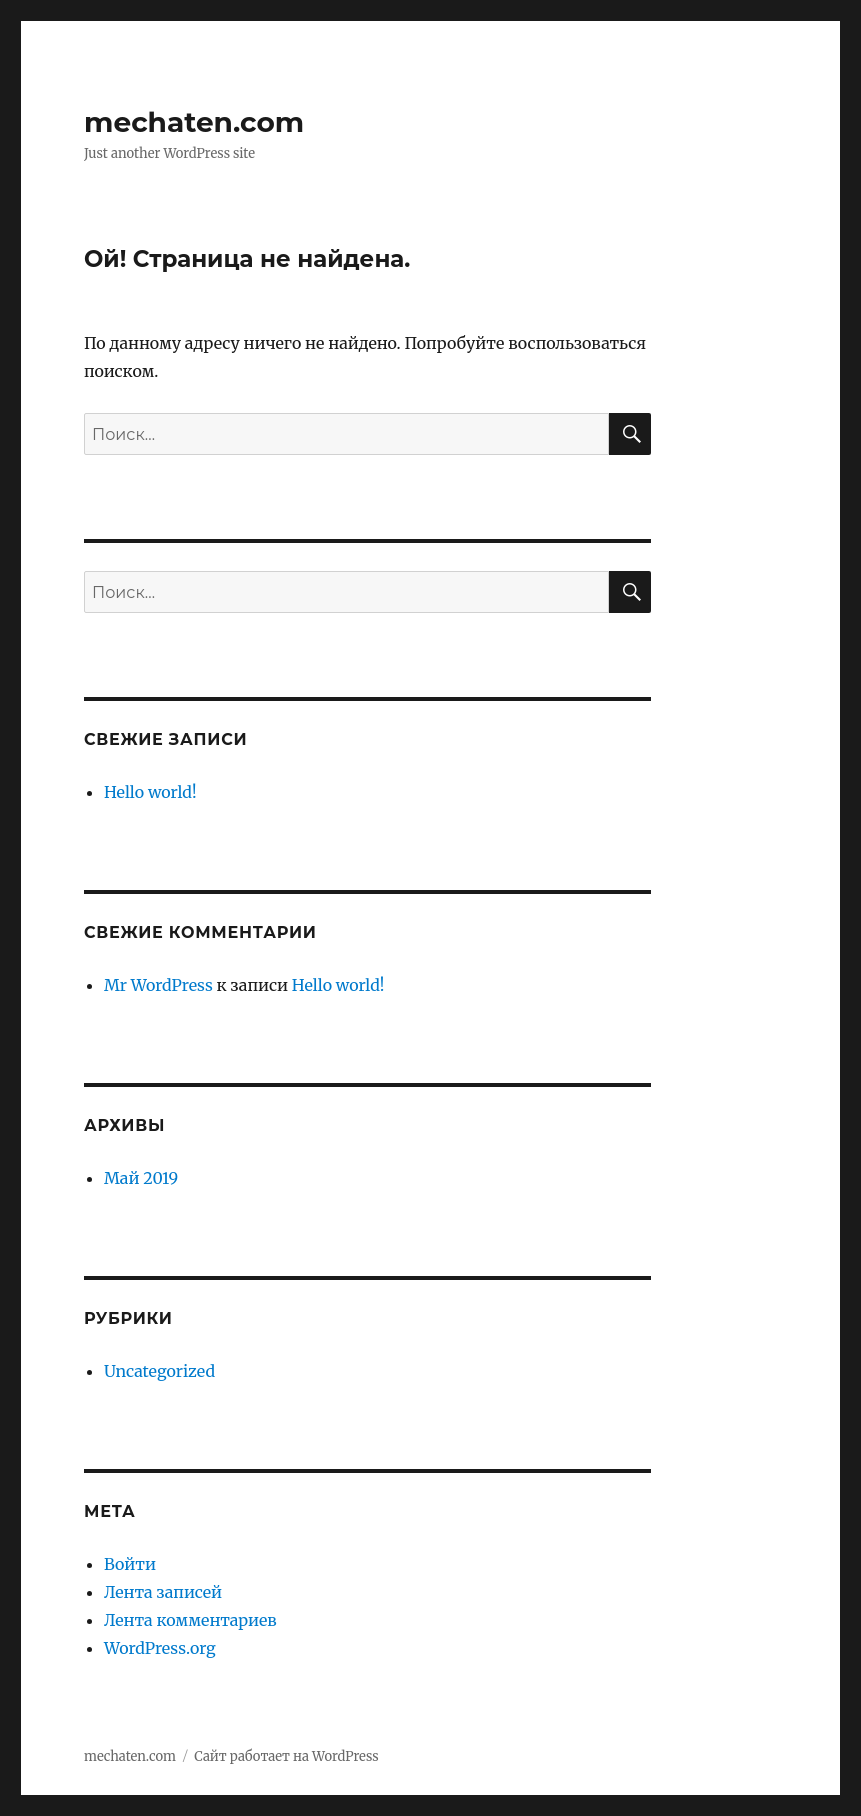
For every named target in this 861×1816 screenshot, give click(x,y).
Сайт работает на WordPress (286, 1756)
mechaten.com (194, 122)
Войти (130, 1564)
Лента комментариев (190, 1620)
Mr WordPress (158, 985)
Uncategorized (159, 1371)
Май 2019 (141, 1178)
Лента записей (163, 1592)
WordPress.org (160, 1648)
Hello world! (150, 792)
